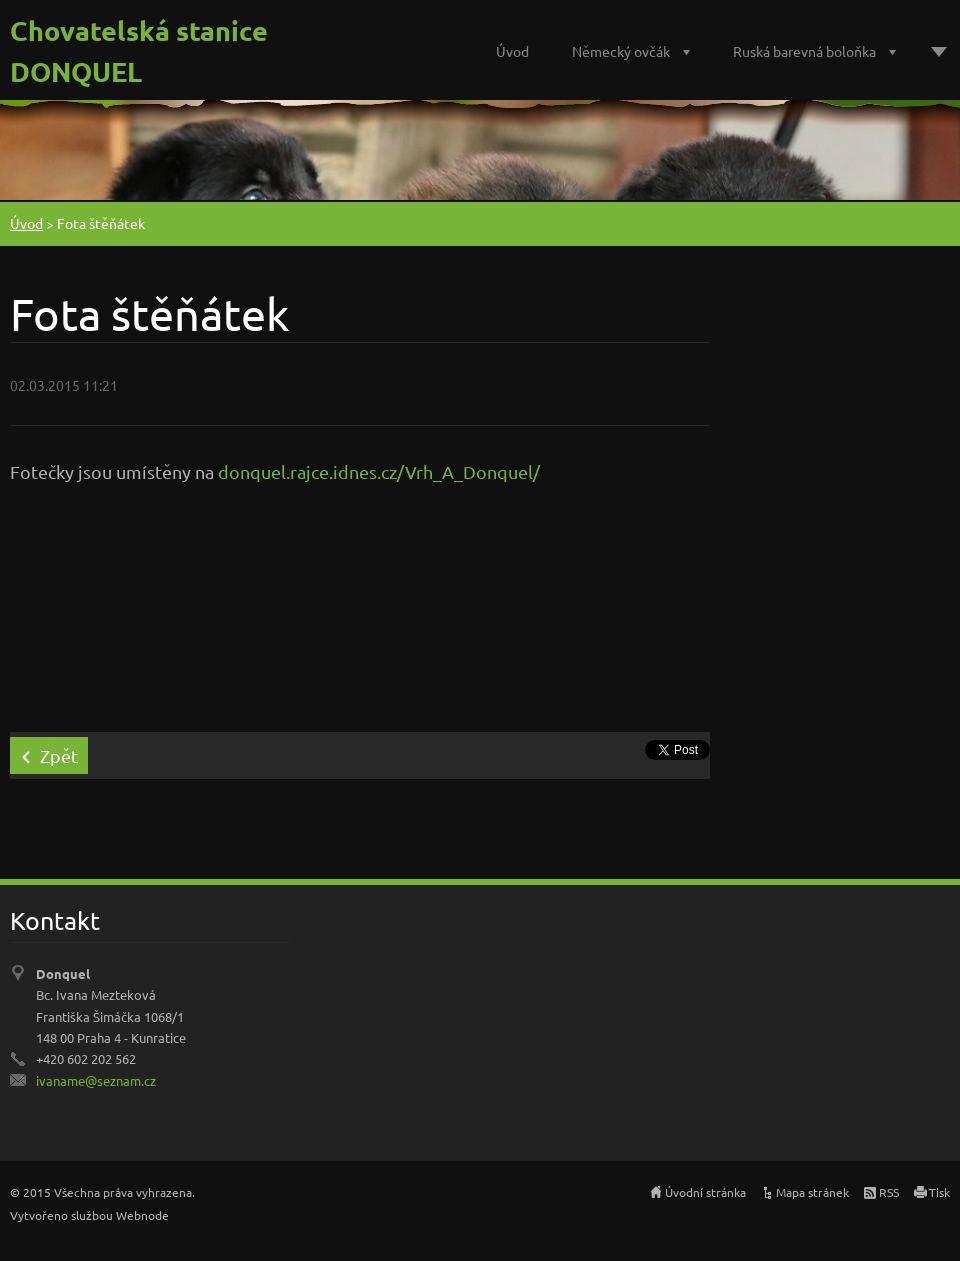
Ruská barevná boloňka (804, 51)
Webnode (142, 1215)
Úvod (512, 51)
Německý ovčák (621, 51)
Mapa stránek (812, 1192)
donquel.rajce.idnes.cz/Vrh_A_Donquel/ (379, 471)
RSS (889, 1192)
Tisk (939, 1192)
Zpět (59, 755)
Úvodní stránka (705, 1192)
